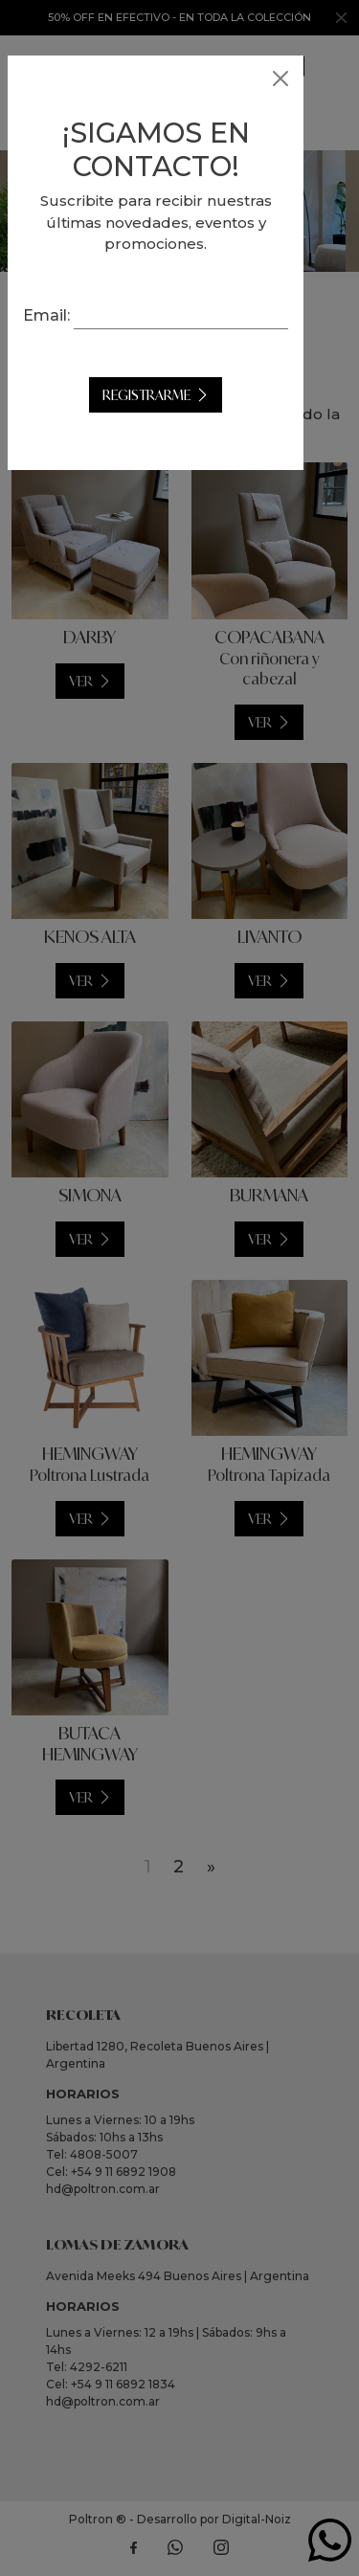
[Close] (280, 78)
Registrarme (170, 418)
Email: (179, 314)
